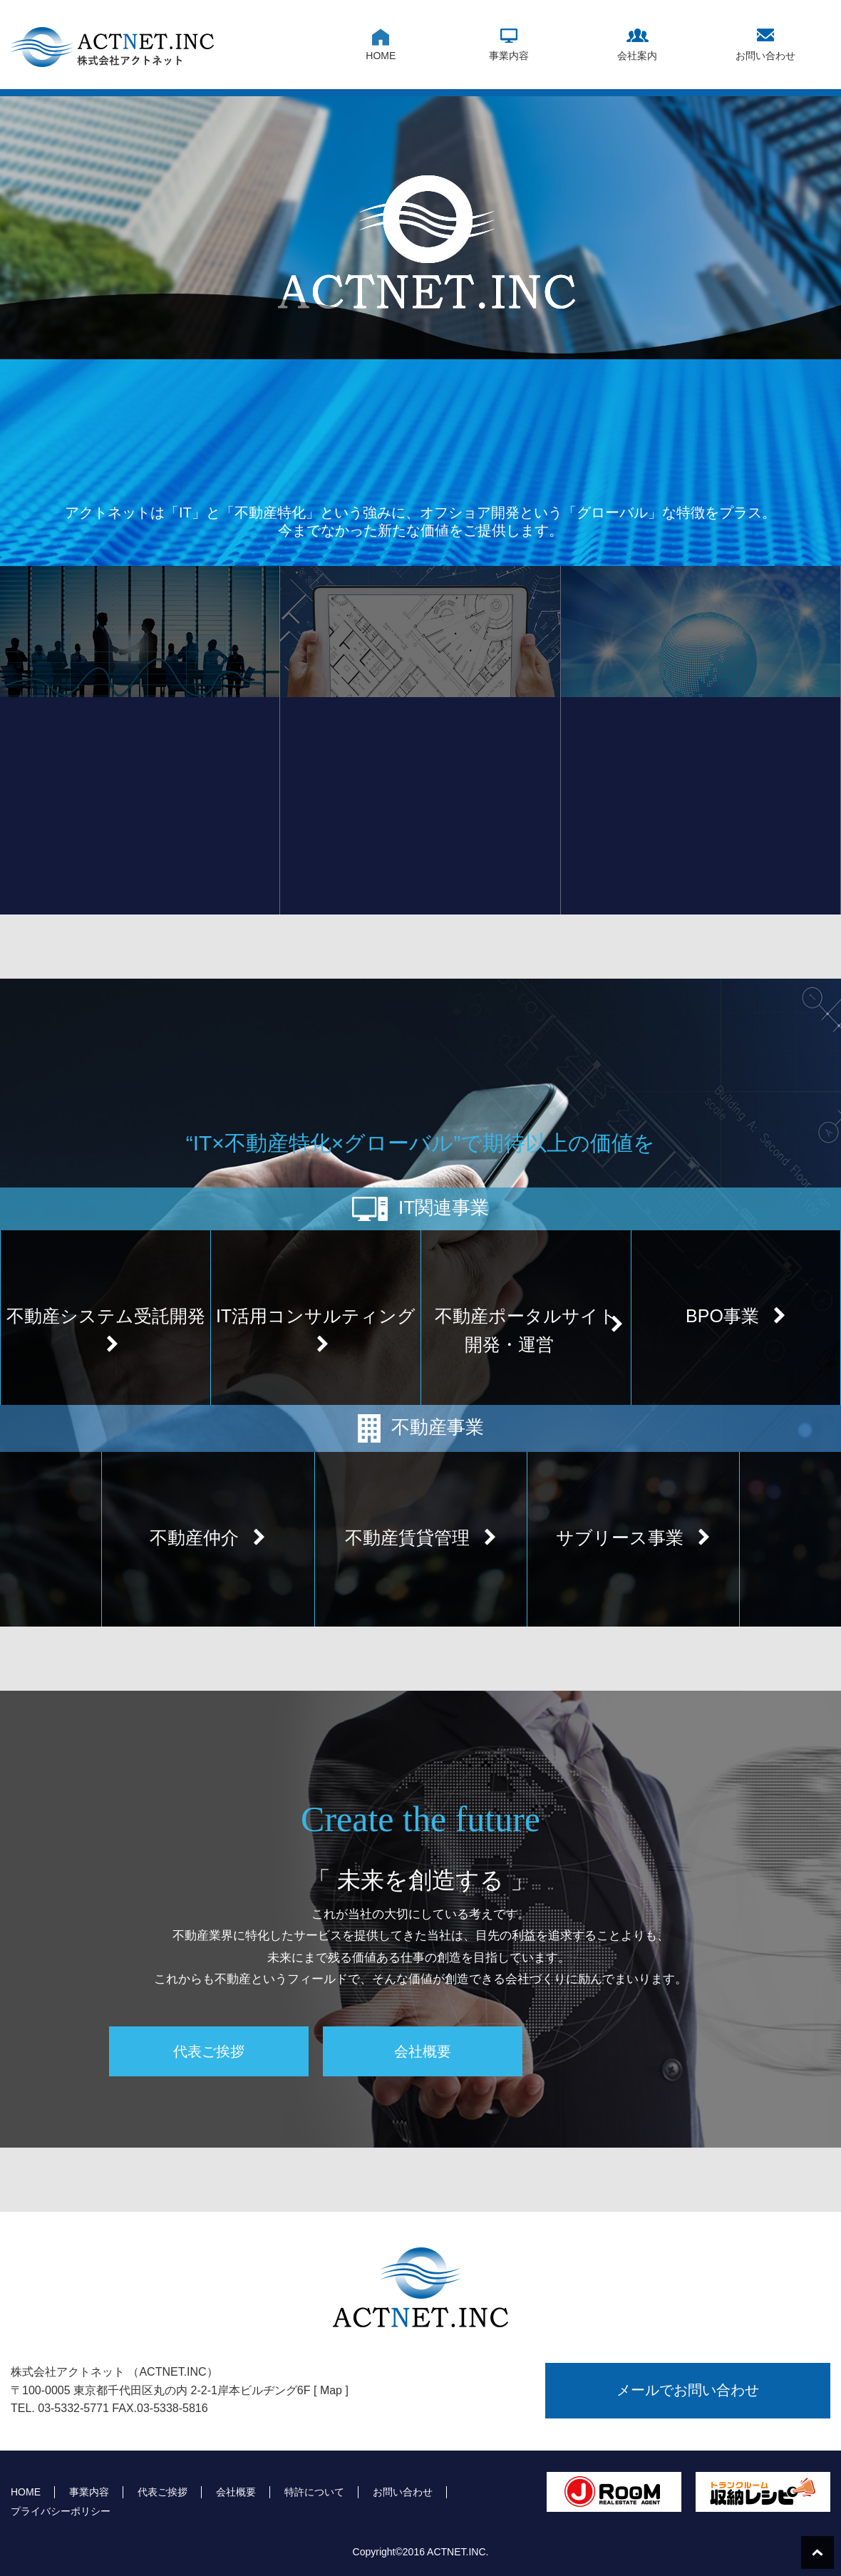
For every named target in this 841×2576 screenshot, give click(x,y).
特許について (314, 2492)
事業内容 (509, 55)
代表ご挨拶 (208, 2051)
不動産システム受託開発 (105, 1330)
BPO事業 (736, 1316)
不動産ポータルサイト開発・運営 (529, 1330)
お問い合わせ (765, 55)
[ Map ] (331, 2390)
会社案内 (637, 55)
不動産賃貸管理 (421, 1537)
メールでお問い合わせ (687, 2390)
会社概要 (422, 2051)
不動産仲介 (208, 1537)
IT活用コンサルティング (316, 1330)
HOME (381, 55)
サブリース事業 (633, 1537)
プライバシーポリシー (60, 2511)
